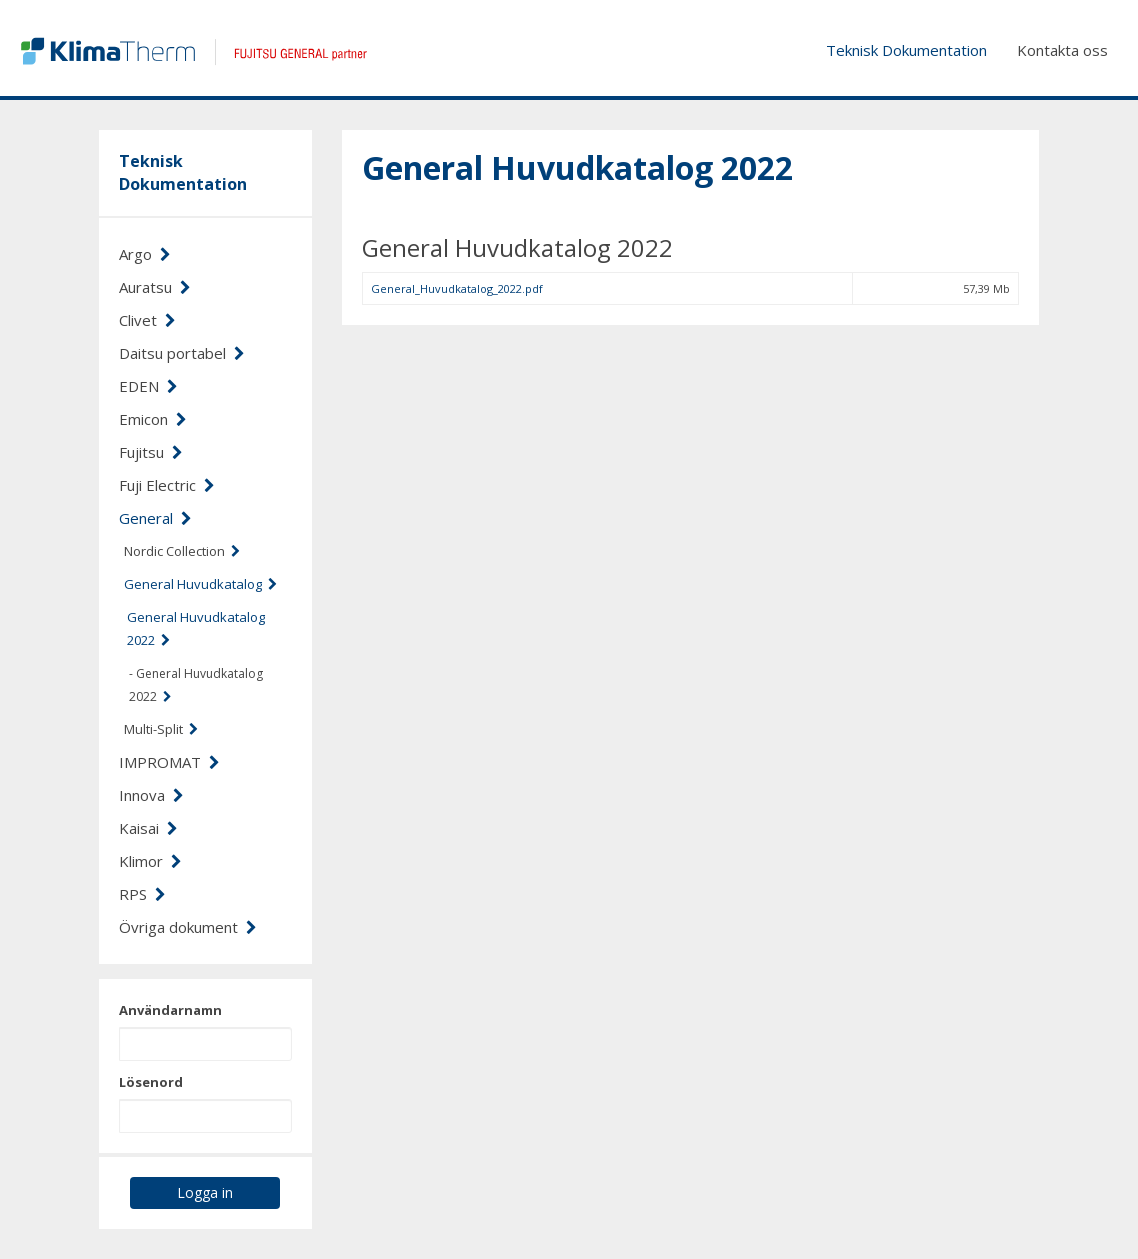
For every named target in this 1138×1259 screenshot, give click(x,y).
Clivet (147, 320)
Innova (151, 795)
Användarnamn (170, 1010)
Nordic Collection (182, 551)
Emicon (153, 419)
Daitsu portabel (182, 353)
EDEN (148, 386)
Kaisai (148, 828)
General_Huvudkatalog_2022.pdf (457, 288)
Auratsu (155, 287)
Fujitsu (151, 452)
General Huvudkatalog (200, 584)
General (155, 518)
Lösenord (151, 1082)
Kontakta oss (1062, 50)
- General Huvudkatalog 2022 (196, 685)
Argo (145, 254)
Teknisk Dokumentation (906, 50)
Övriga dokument (188, 927)
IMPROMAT (169, 762)
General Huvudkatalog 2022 (196, 628)
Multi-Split (161, 729)
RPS (142, 894)
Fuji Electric (167, 485)
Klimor (150, 861)
